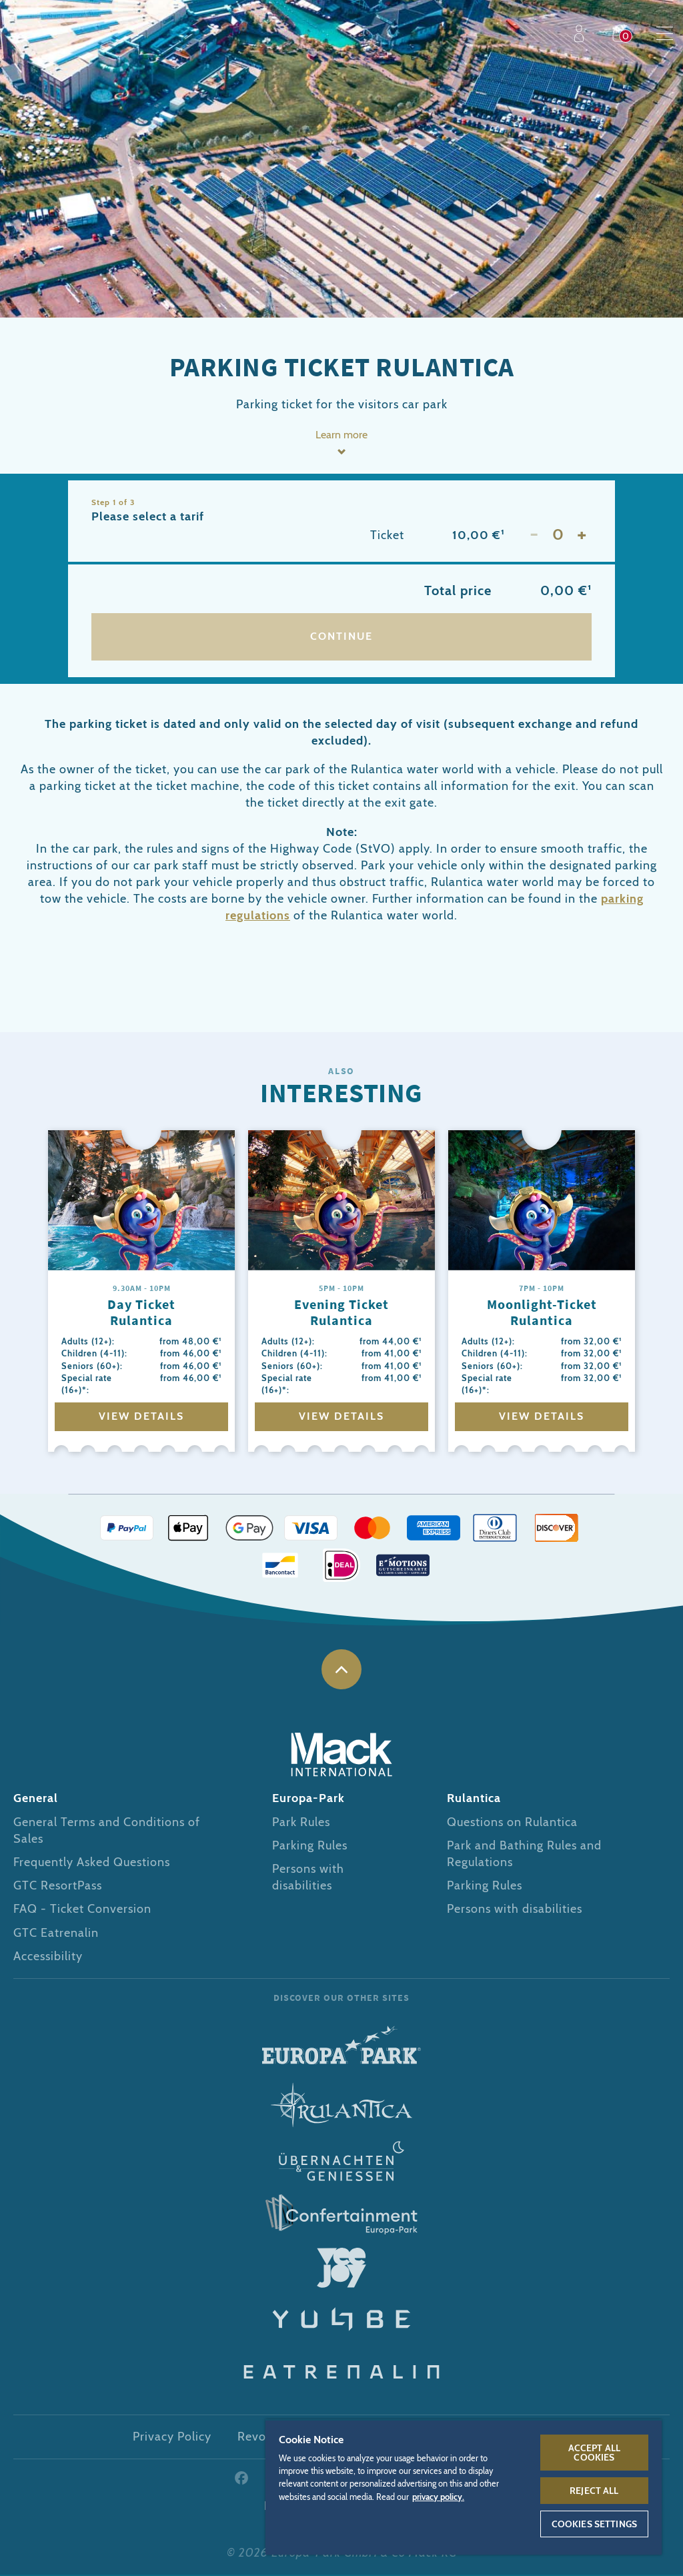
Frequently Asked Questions (91, 1863)
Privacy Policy (172, 2438)
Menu (664, 33)
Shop (623, 33)
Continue (341, 636)
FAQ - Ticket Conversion (82, 1910)
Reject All (594, 2491)
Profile (582, 33)
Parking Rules (310, 1846)
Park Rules (301, 1823)
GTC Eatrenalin (56, 1934)
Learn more (341, 435)
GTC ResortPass (57, 1886)
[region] (463, 2487)
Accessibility (48, 1957)
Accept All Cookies (594, 2452)
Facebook (241, 2479)
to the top (341, 1671)
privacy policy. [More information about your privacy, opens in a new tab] (438, 2497)
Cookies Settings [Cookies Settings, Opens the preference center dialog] (594, 2524)
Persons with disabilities (514, 1910)
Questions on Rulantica (512, 1823)
